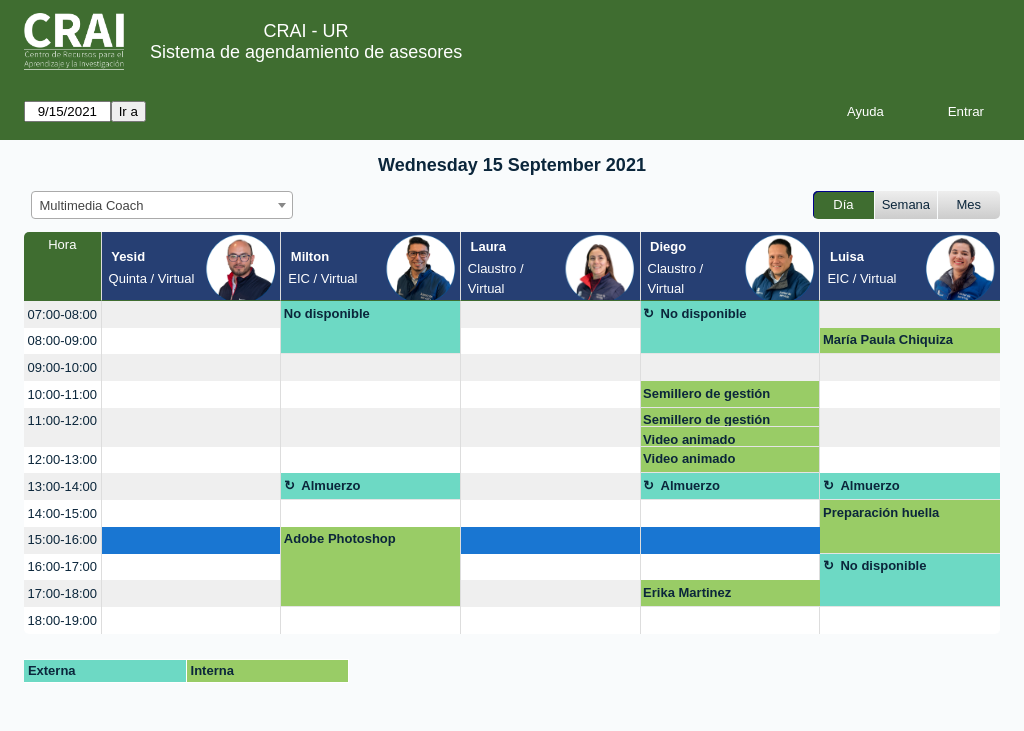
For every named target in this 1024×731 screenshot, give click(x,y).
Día (843, 204)
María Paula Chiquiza (888, 339)
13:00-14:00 (62, 486)
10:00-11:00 (62, 394)
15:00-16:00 (62, 539)
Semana (906, 204)
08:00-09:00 (62, 340)
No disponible (327, 313)
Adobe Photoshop (340, 538)
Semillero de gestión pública (706, 397)
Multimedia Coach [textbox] (92, 205)
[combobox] (162, 205)
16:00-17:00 (62, 566)
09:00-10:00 (62, 367)
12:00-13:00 (62, 459)
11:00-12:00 (62, 420)
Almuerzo (330, 485)
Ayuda (865, 111)
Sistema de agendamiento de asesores (306, 52)
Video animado (689, 439)
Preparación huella (881, 512)
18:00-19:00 (62, 620)
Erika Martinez (687, 592)
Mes (969, 204)
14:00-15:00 (62, 513)
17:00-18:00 (62, 593)
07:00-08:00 (62, 314)
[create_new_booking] (191, 314)
